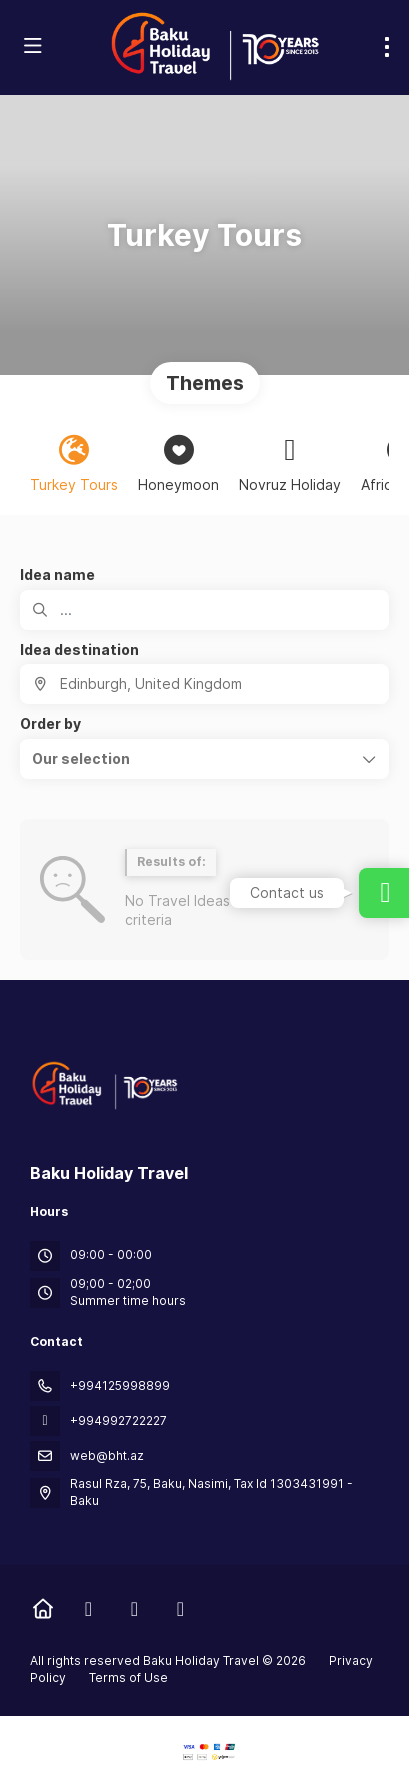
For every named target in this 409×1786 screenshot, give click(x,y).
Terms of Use (127, 1677)
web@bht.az (107, 1455)
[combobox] (204, 684)
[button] (204, 759)
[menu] (387, 47)
